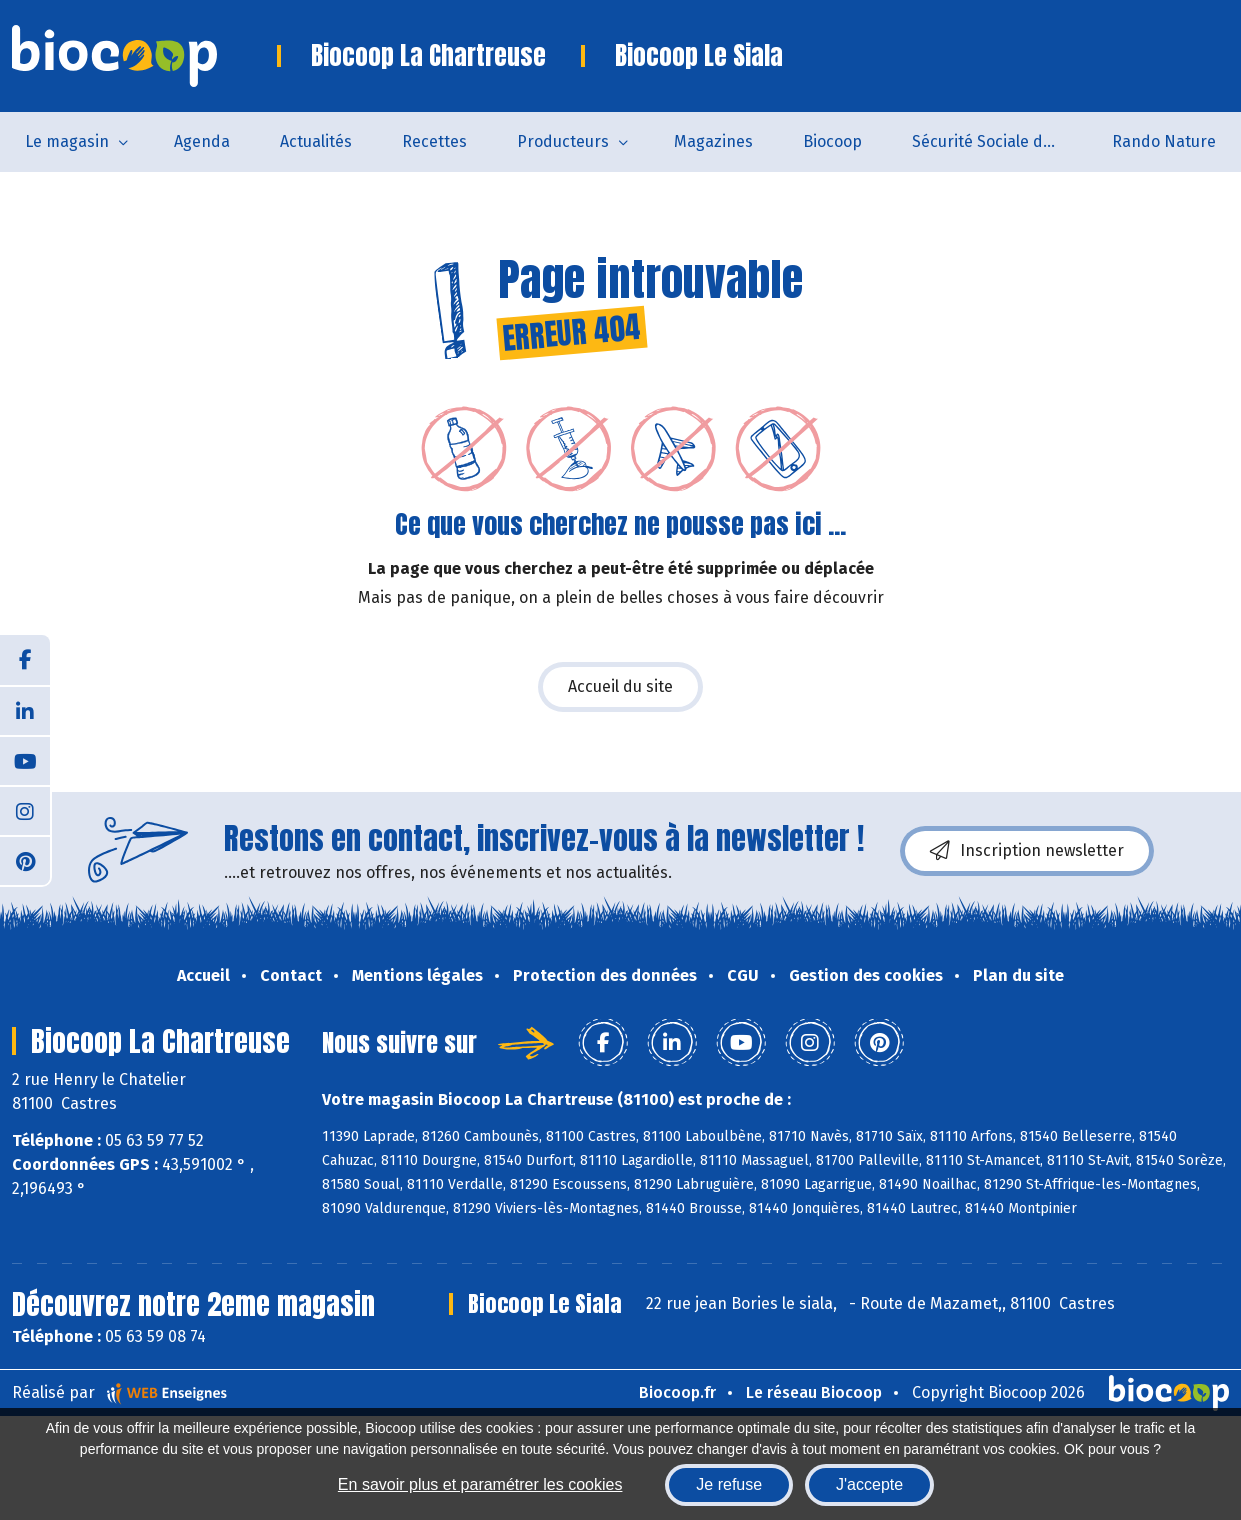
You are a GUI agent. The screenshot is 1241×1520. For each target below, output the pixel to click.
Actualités (316, 141)
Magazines (713, 141)
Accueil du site (620, 686)
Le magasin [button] (67, 141)
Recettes (434, 141)
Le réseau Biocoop (814, 1392)
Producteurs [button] (563, 141)
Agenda (202, 141)
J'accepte (869, 1484)
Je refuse (729, 1484)
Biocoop (832, 141)
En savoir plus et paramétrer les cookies (480, 1484)
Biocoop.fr (677, 1392)
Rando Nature (1164, 141)
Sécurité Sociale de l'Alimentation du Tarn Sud (999, 141)
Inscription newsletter (1027, 851)
